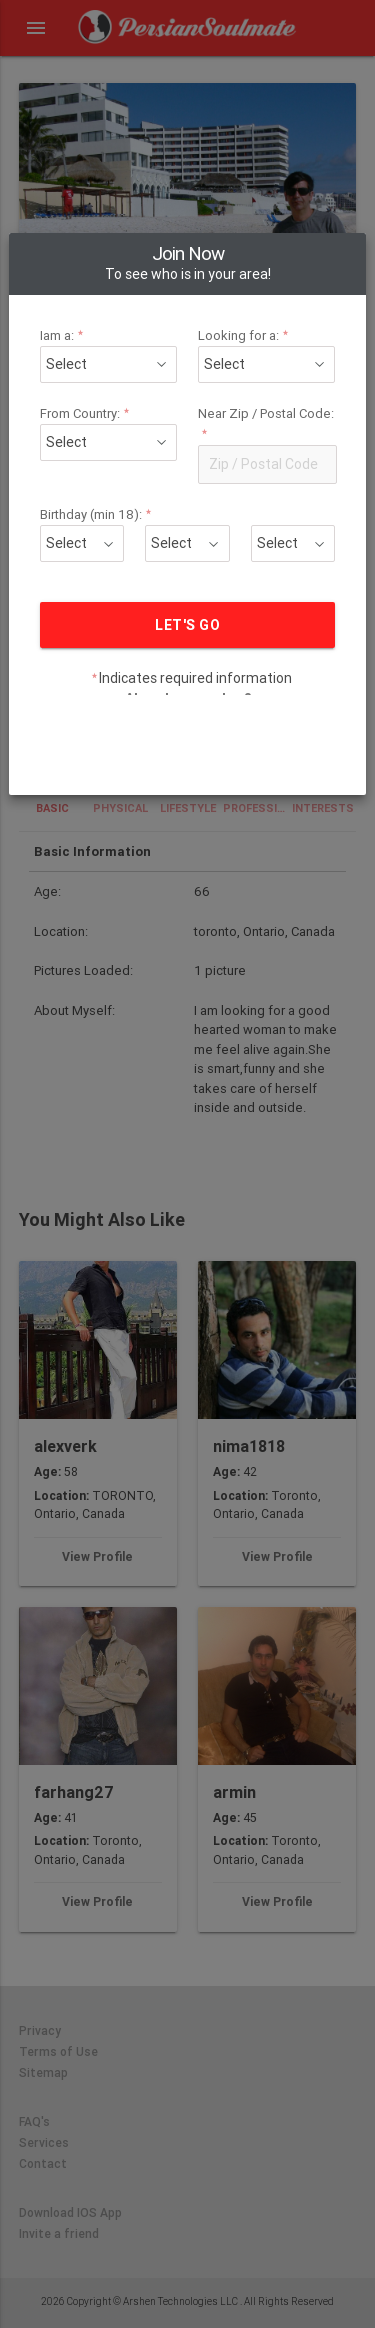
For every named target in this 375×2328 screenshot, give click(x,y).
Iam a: (92, 229)
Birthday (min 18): (118, 408)
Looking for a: (233, 229)
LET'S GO (187, 519)
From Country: (109, 307)
